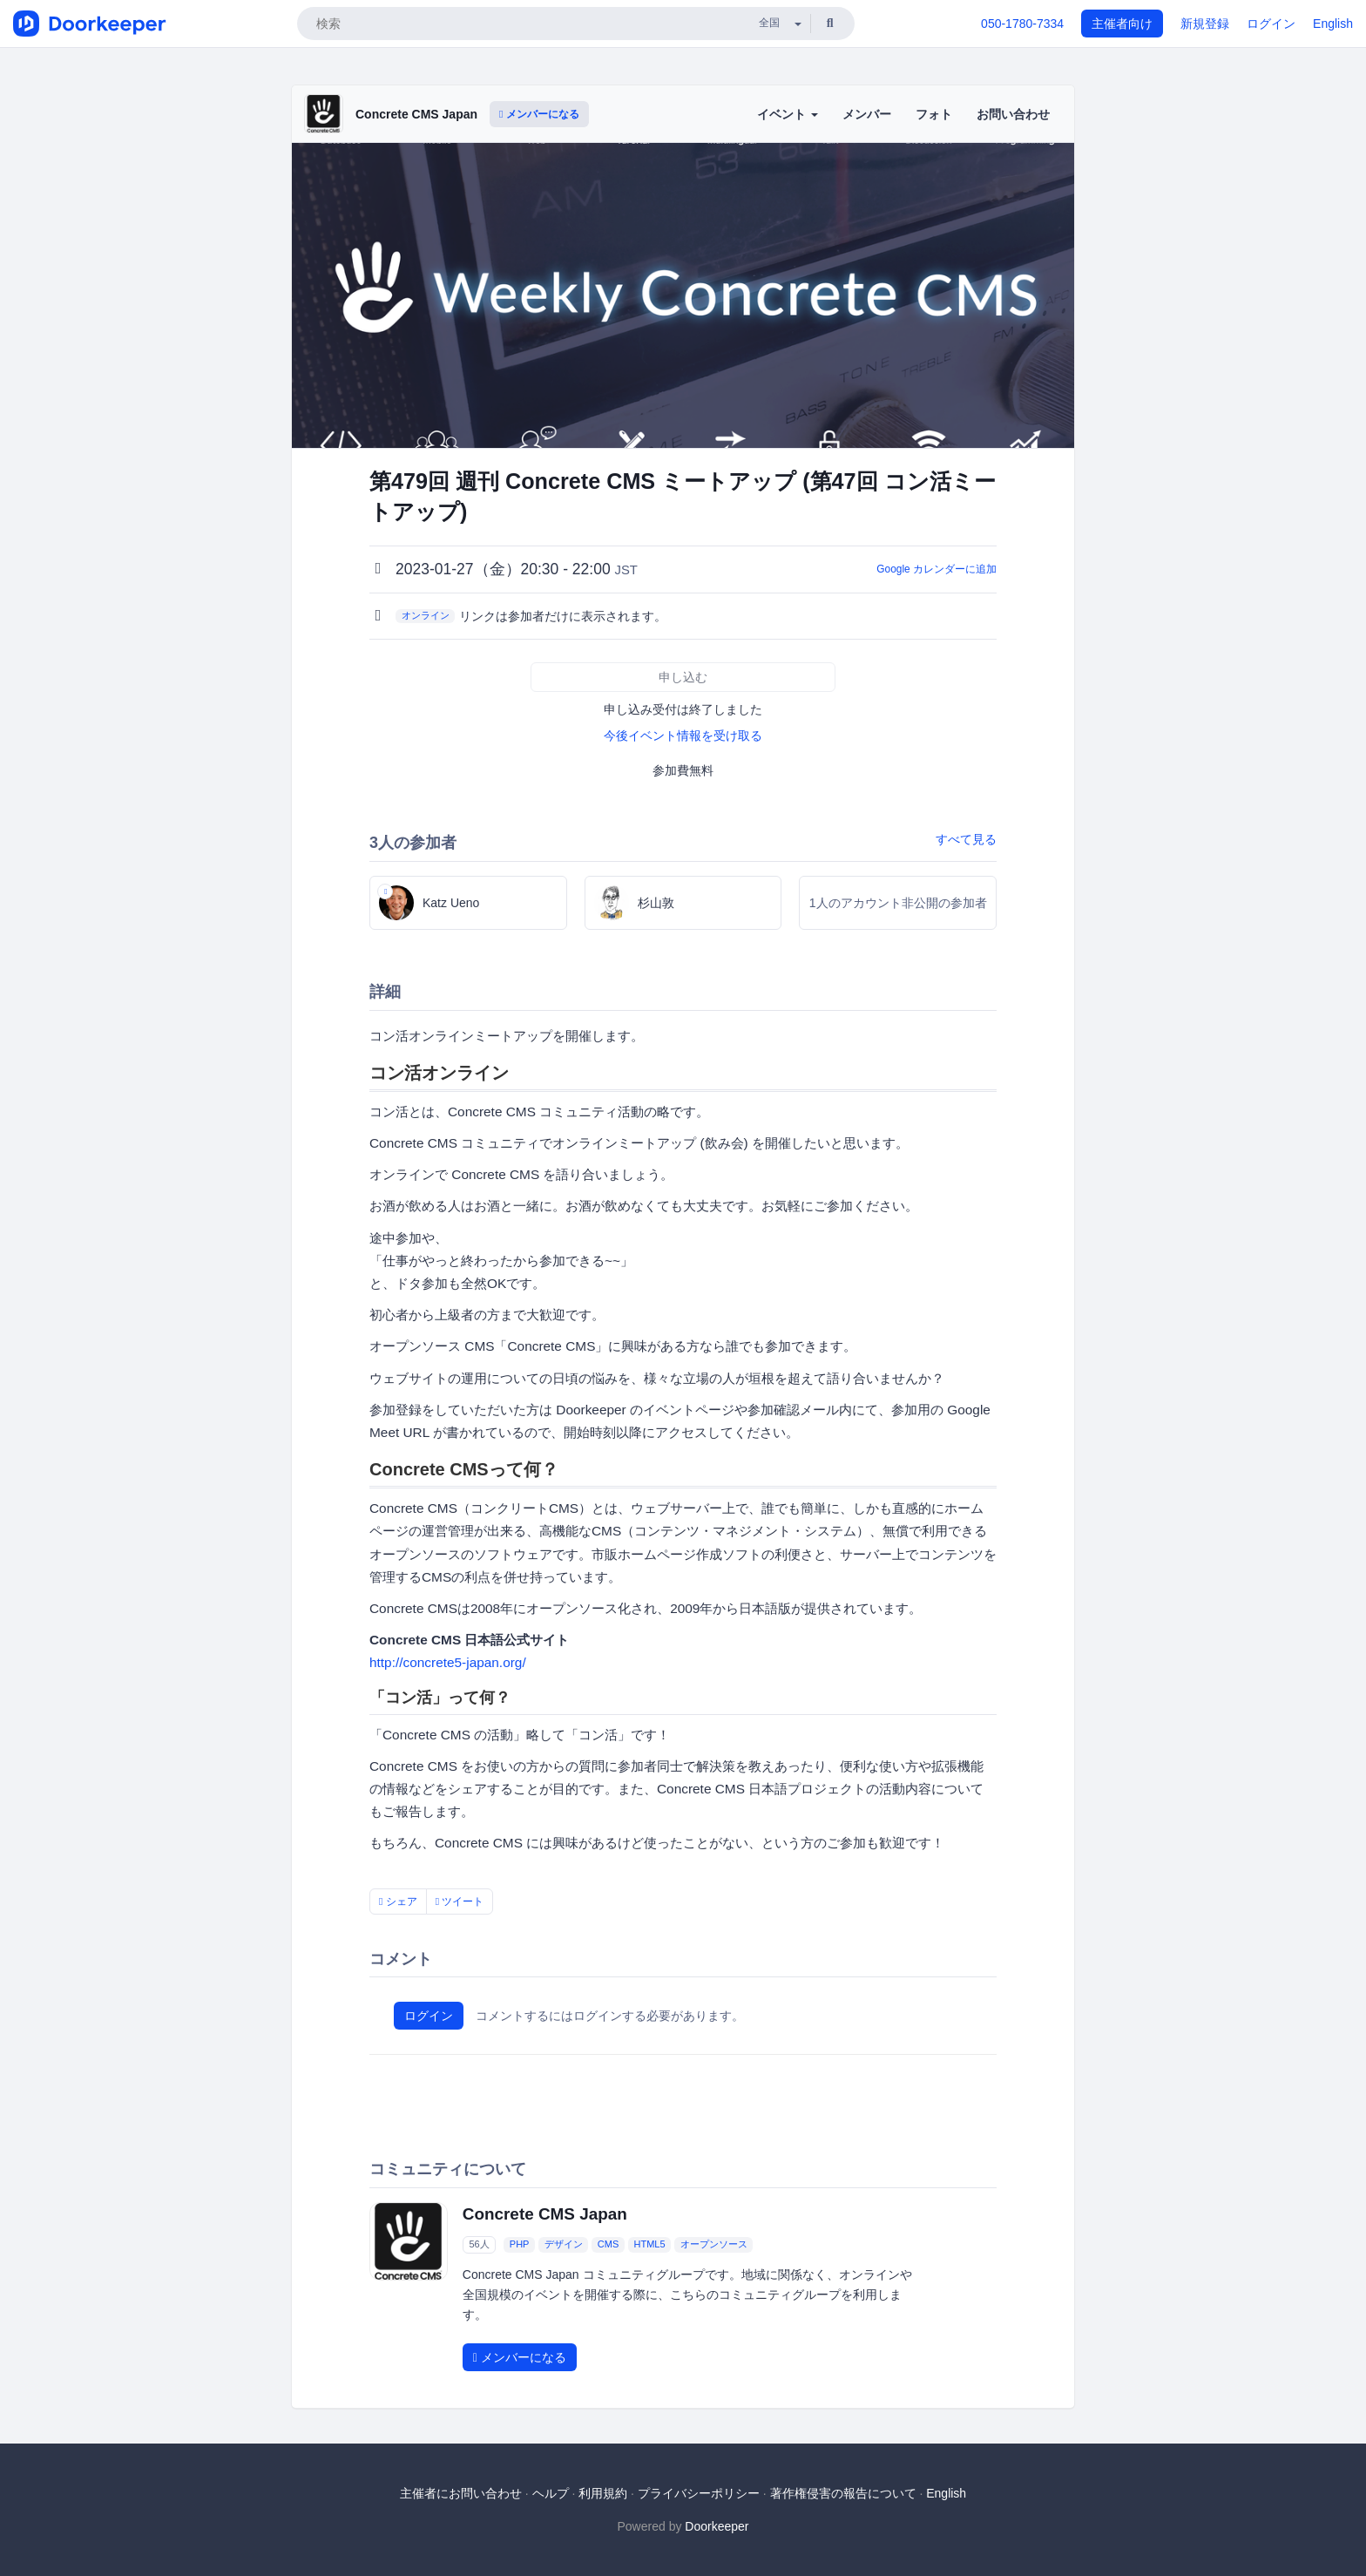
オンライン (426, 615)
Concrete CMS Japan (416, 114)
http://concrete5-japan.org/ (447, 1662)
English (1333, 24)
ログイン (1271, 24)
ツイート (460, 1901)
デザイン (563, 2245)
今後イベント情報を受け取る (683, 735)
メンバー (866, 114)
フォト (934, 114)
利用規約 (602, 2493)
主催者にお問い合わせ (461, 2493)
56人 (479, 2245)
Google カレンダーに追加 (936, 569)
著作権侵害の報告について (843, 2493)
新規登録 (1204, 24)
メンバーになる (539, 114)
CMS (608, 2245)
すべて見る (966, 839)
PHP (520, 2245)
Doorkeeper (716, 2526)
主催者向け (1122, 24)
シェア (398, 1901)
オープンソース (713, 2245)
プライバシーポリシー (699, 2493)
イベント (787, 114)
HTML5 (649, 2245)
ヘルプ (550, 2493)
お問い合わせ (1013, 114)
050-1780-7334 (1022, 24)
